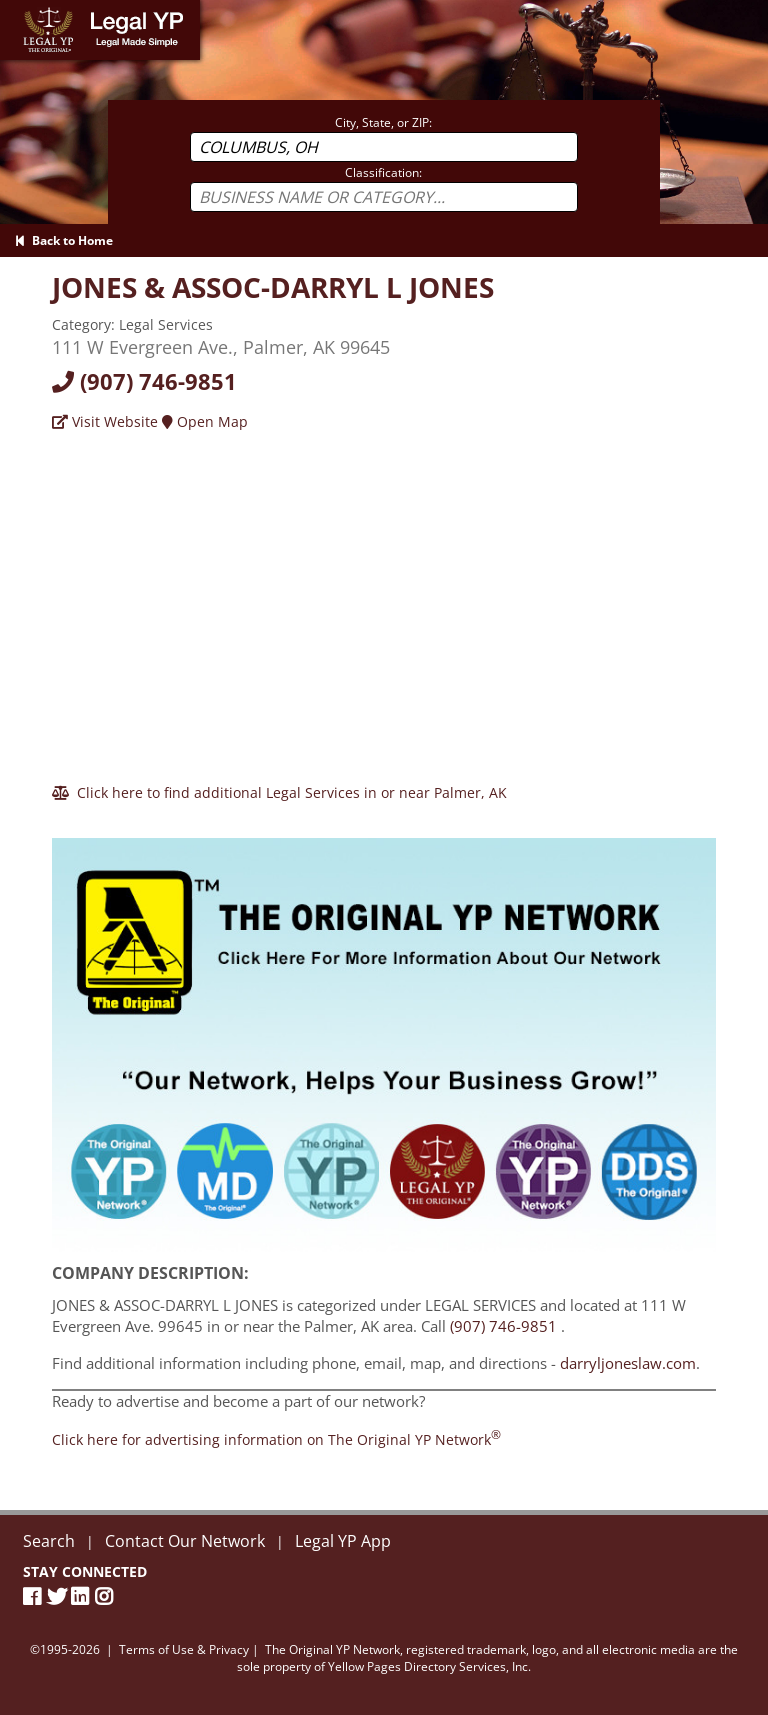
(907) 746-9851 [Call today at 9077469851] (144, 381)
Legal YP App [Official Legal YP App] (343, 1541)
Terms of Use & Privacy (184, 1649)
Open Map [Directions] (205, 421)
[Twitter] (59, 1596)
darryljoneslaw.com (628, 1363)
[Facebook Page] (35, 1596)
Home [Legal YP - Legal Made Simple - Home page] (19, 9)
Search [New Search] (49, 1541)
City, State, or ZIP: (383, 122)
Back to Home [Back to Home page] (64, 240)
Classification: (383, 172)
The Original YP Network (332, 1649)
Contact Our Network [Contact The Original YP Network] (185, 1541)
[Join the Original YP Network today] (276, 1439)
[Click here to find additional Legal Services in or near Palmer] (279, 792)
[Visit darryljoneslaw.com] (273, 287)
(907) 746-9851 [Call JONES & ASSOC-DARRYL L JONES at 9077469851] (503, 1326)
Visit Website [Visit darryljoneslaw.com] (105, 421)
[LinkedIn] (83, 1596)
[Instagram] (107, 1596)
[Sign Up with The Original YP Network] (384, 1035)
